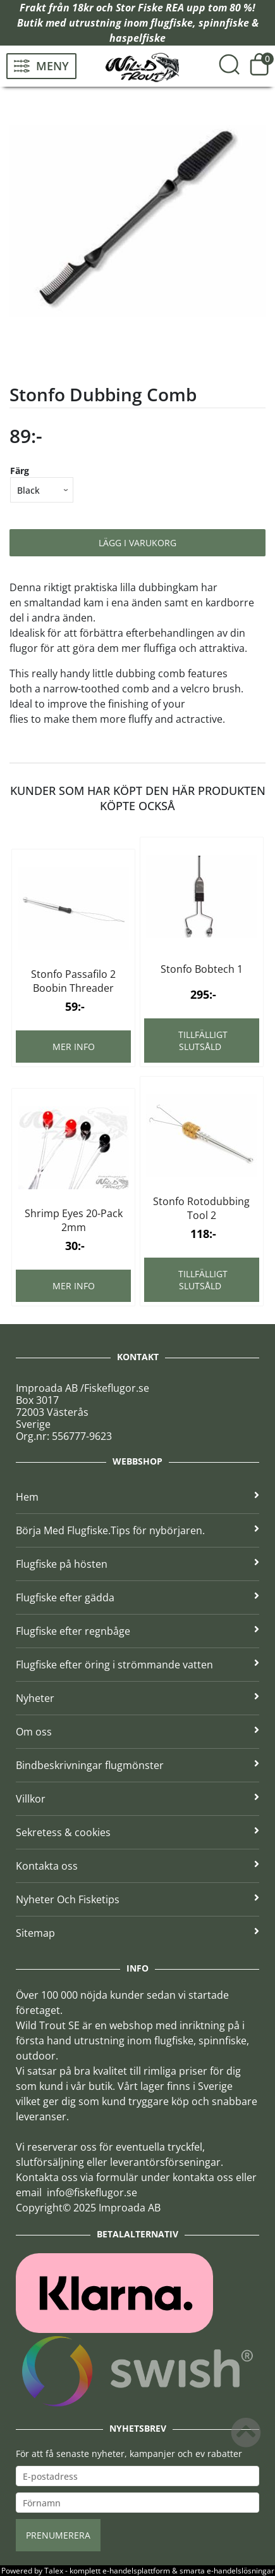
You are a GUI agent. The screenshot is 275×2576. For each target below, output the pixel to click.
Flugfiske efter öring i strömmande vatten (137, 1665)
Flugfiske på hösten (137, 1564)
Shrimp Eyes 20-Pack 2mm (74, 1220)
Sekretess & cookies (137, 1832)
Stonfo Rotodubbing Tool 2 (201, 1208)
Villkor (137, 1799)
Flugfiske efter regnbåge (137, 1631)
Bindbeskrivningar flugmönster (137, 1765)
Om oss (137, 1732)
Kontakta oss (137, 1866)
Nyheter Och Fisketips (137, 1899)
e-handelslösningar (240, 2570)
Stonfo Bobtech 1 (202, 969)
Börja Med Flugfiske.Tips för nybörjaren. (137, 1530)
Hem (137, 1497)
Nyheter (137, 1698)
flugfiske (171, 23)
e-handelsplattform (136, 2570)
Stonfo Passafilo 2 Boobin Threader (73, 981)
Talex (53, 2570)
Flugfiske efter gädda (137, 1597)
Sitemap (137, 1933)
